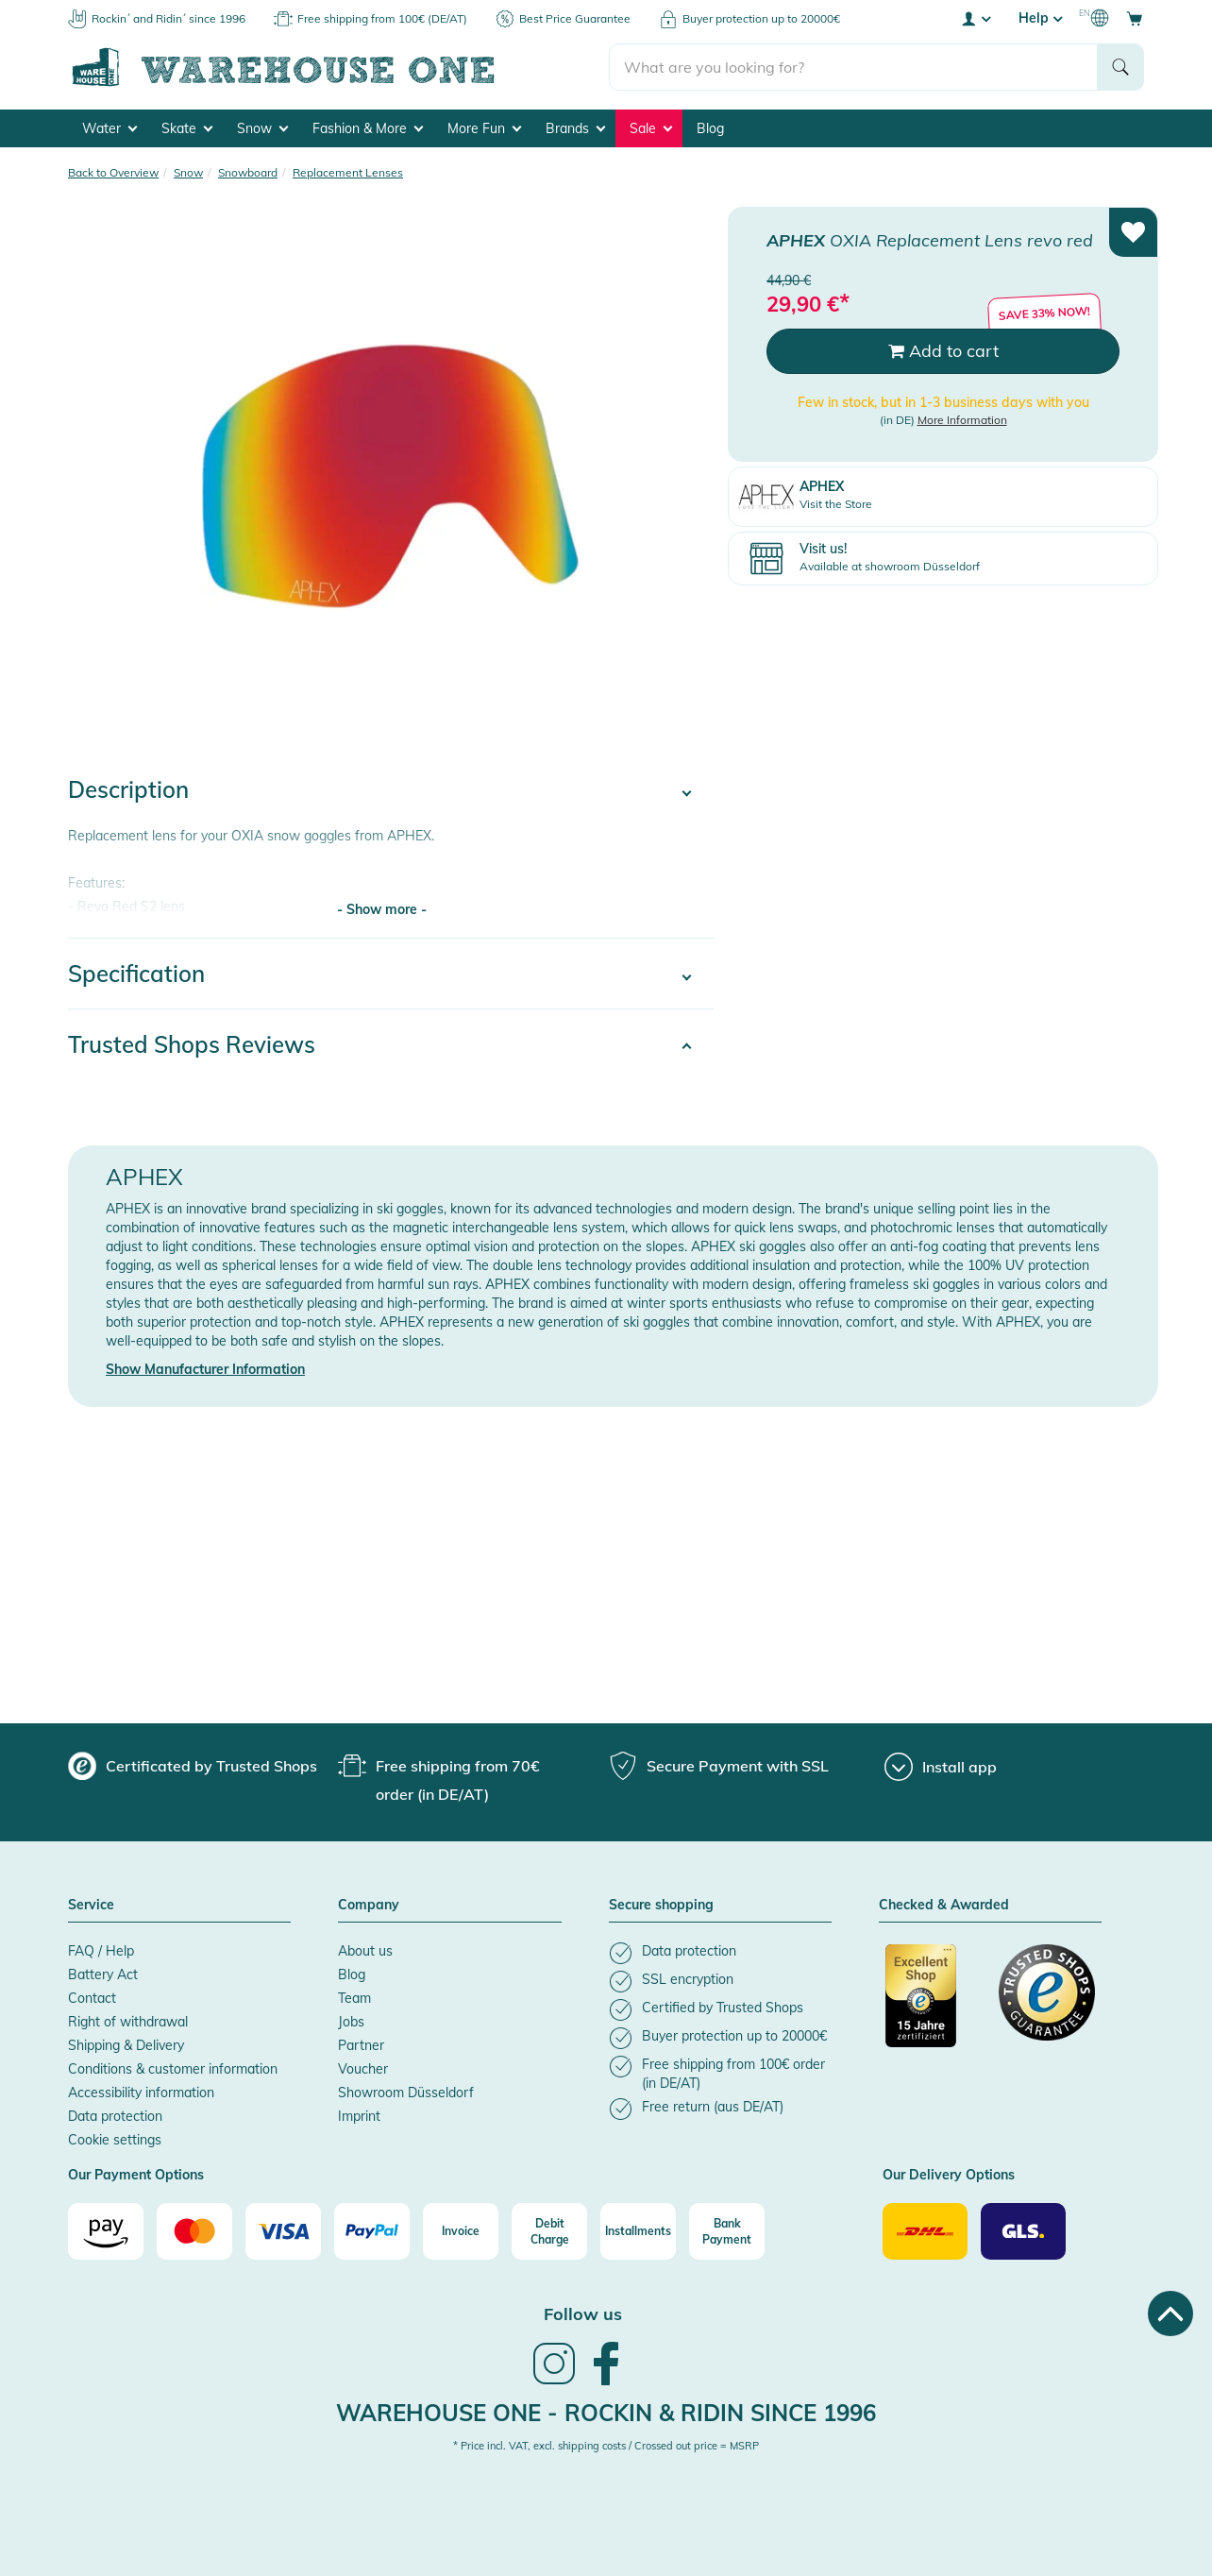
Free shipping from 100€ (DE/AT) (382, 18)
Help (1040, 17)
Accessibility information (141, 2092)
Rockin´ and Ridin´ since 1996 (168, 18)
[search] (854, 67)
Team (354, 1998)
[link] (554, 2382)
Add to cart (943, 351)
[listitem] (720, 1953)
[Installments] (638, 2231)
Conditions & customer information (173, 2068)
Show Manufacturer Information (205, 1369)
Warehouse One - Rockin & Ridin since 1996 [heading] (606, 2412)
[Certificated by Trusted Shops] (933, 2005)
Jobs (351, 2021)
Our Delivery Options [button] (949, 2175)
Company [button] (368, 1905)
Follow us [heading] (583, 2314)
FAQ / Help (101, 1950)
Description (128, 789)
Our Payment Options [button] (136, 2175)
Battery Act (103, 1974)
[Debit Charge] (549, 2231)
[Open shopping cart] (1134, 18)
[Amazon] (105, 2231)
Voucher (363, 2068)
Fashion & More (367, 128)
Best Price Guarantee (575, 18)
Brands (575, 128)
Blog (710, 128)
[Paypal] (372, 2231)
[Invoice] (460, 2231)
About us (365, 1950)
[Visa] (283, 2231)
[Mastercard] (194, 2231)
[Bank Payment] (727, 2231)
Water (109, 128)
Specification (136, 973)
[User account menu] (975, 18)
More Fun (484, 128)
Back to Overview (113, 172)
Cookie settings (114, 2139)
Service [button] (91, 1905)
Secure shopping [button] (661, 1905)
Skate (186, 128)
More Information (962, 420)
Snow (262, 128)
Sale (651, 128)
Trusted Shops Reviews (191, 1044)
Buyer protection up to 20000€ (761, 18)
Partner (361, 2045)
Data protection (115, 2116)
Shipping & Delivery (126, 2045)
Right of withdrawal (128, 2021)
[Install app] (940, 1767)
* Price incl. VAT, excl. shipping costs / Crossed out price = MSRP (606, 2445)
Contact (92, 1998)
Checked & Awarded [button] (944, 1905)
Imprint (359, 2116)
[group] (192, 1766)
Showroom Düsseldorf (406, 2092)
